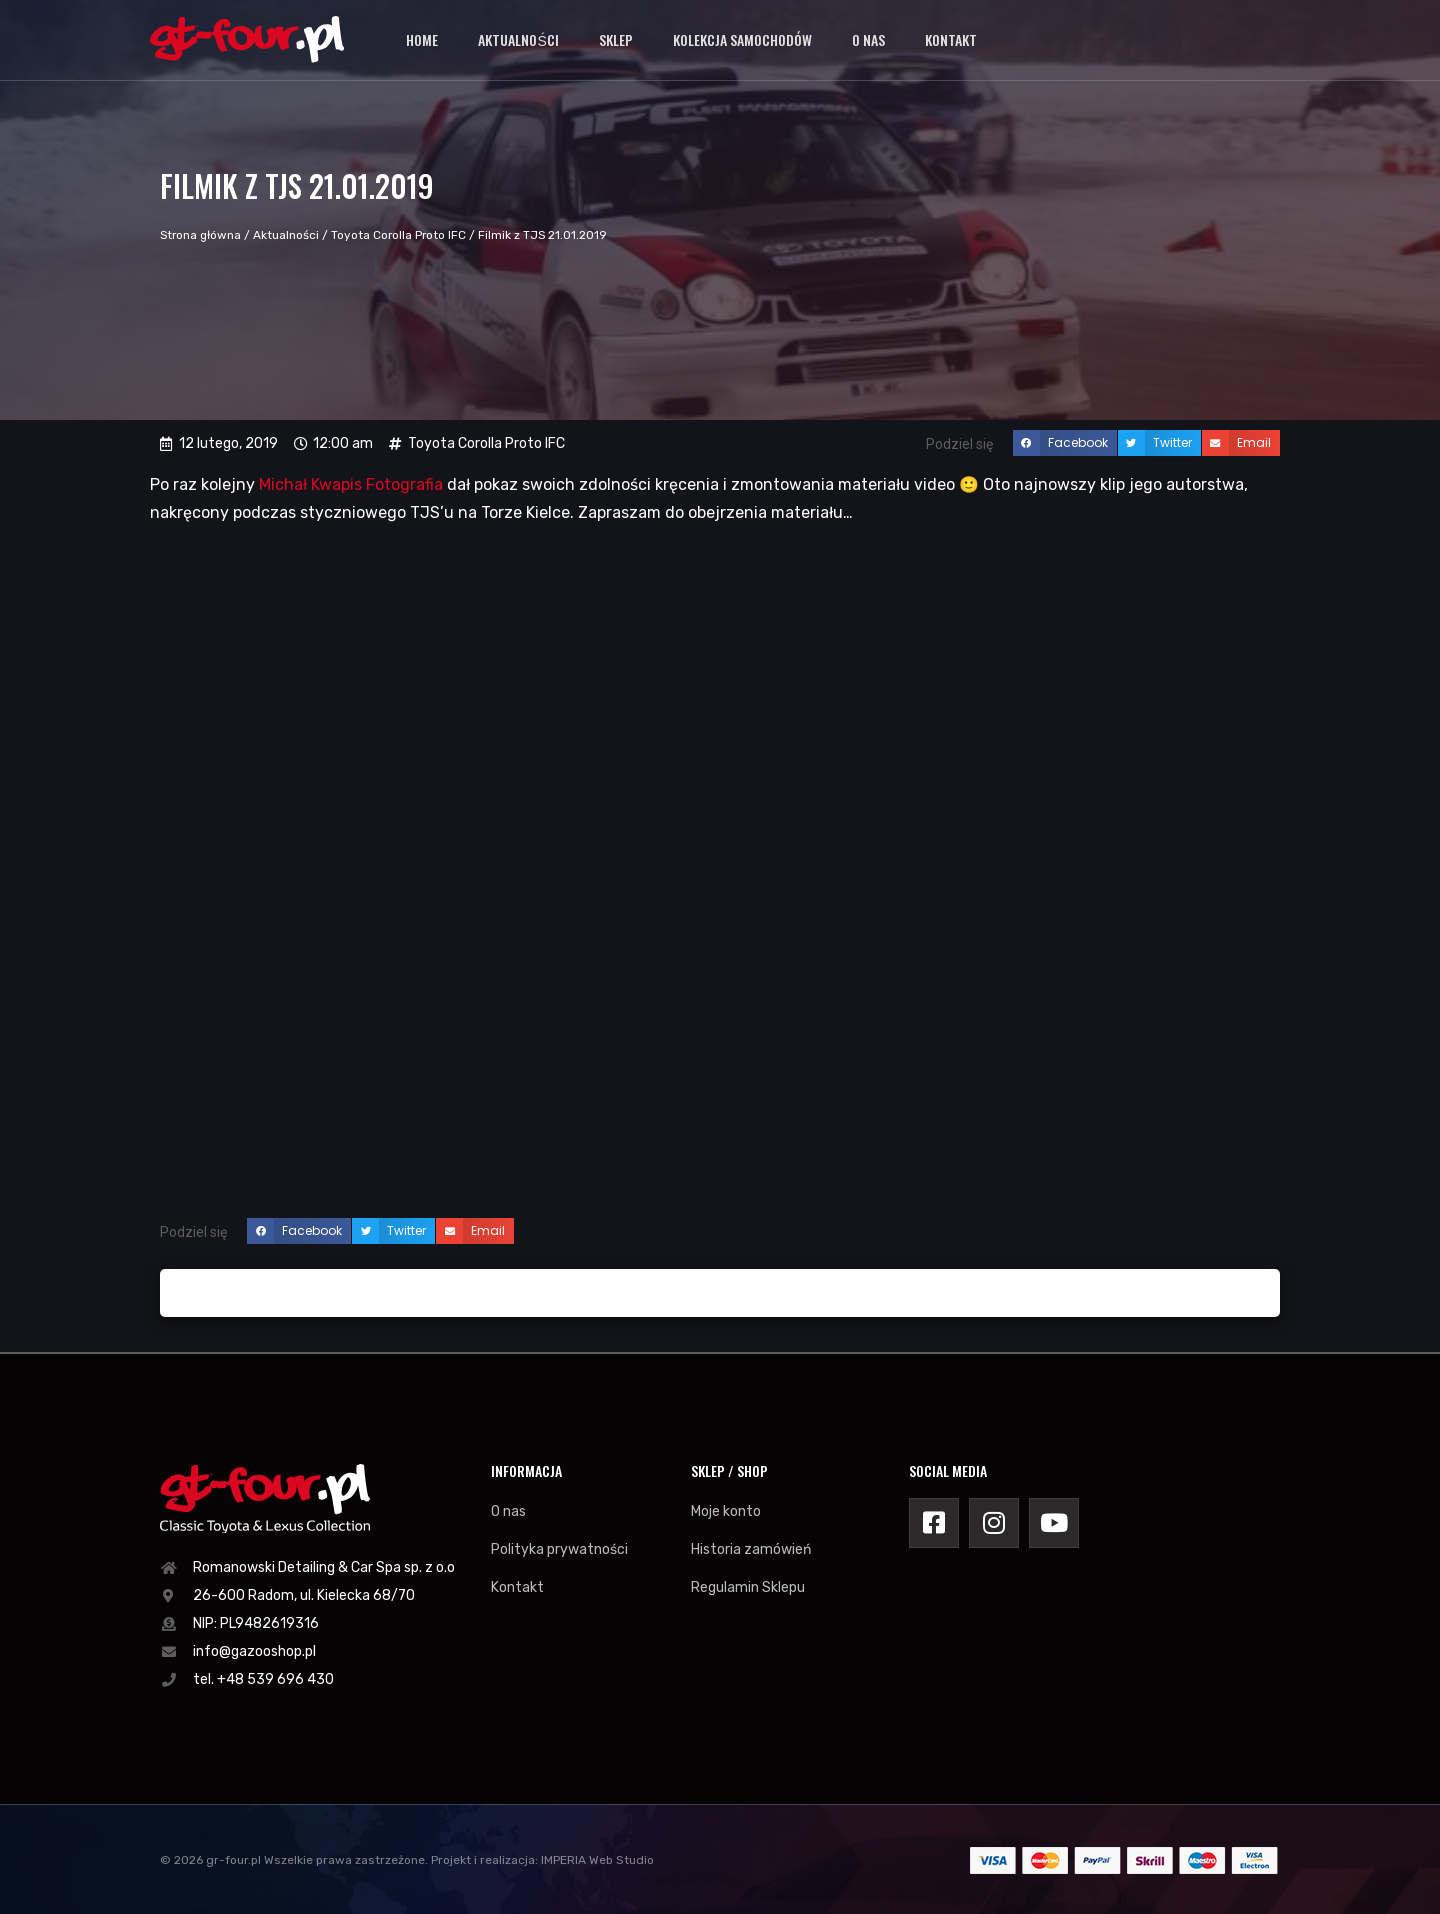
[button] (1065, 443)
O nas (868, 39)
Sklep (616, 39)
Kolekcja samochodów (742, 39)
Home (422, 39)
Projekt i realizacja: (484, 1860)
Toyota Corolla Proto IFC (398, 235)
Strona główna (200, 235)
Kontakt (951, 39)
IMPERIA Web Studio (597, 1860)
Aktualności (518, 39)
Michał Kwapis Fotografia (351, 484)
